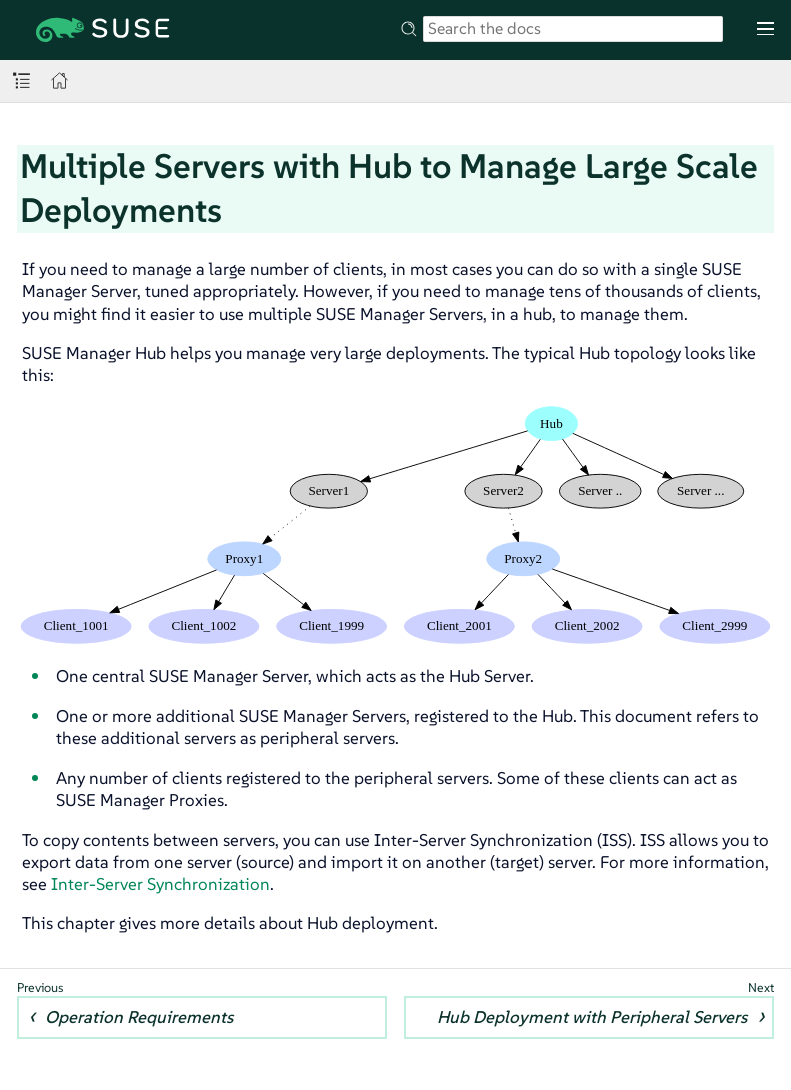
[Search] (573, 29)
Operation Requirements (139, 1017)
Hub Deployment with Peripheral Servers (592, 1017)
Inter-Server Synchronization (160, 884)
